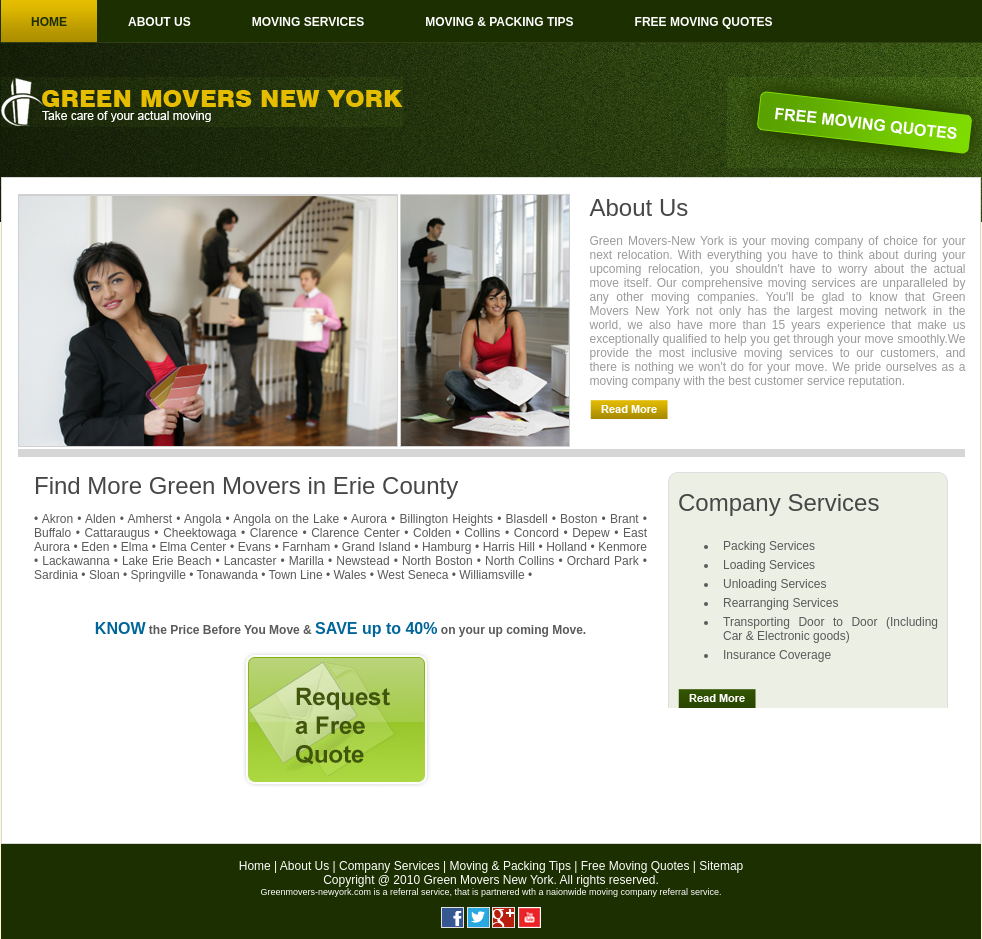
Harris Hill (509, 547)
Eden (95, 547)
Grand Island (376, 547)
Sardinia (56, 575)
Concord (536, 533)
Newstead (362, 561)
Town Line (296, 575)
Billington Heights (446, 519)
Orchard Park (603, 561)
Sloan (104, 575)
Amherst (149, 519)
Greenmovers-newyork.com (315, 892)
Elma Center (192, 547)
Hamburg (446, 547)
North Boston (437, 561)
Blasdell (527, 519)
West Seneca (412, 575)
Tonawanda (227, 575)
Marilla (306, 561)
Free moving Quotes (704, 22)
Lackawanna (75, 561)
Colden (432, 533)
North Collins (519, 561)
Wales (349, 575)
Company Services (389, 866)
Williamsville (491, 575)
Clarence (274, 533)
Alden (100, 519)
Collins (482, 533)
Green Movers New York (488, 880)
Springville (157, 575)
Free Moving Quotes (635, 866)
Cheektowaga (199, 533)
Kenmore (622, 547)
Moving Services (308, 22)
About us (159, 22)
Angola (202, 519)
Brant (624, 519)
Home (49, 22)
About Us (304, 866)
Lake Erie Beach (166, 561)
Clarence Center (355, 533)
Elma (134, 547)
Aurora (369, 519)
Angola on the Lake (286, 519)
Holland (566, 547)
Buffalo (52, 533)
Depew (590, 533)
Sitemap (721, 866)
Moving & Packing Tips (499, 22)
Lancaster (250, 561)
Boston (578, 519)
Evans (254, 547)
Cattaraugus (116, 533)
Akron (57, 519)
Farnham (306, 547)
